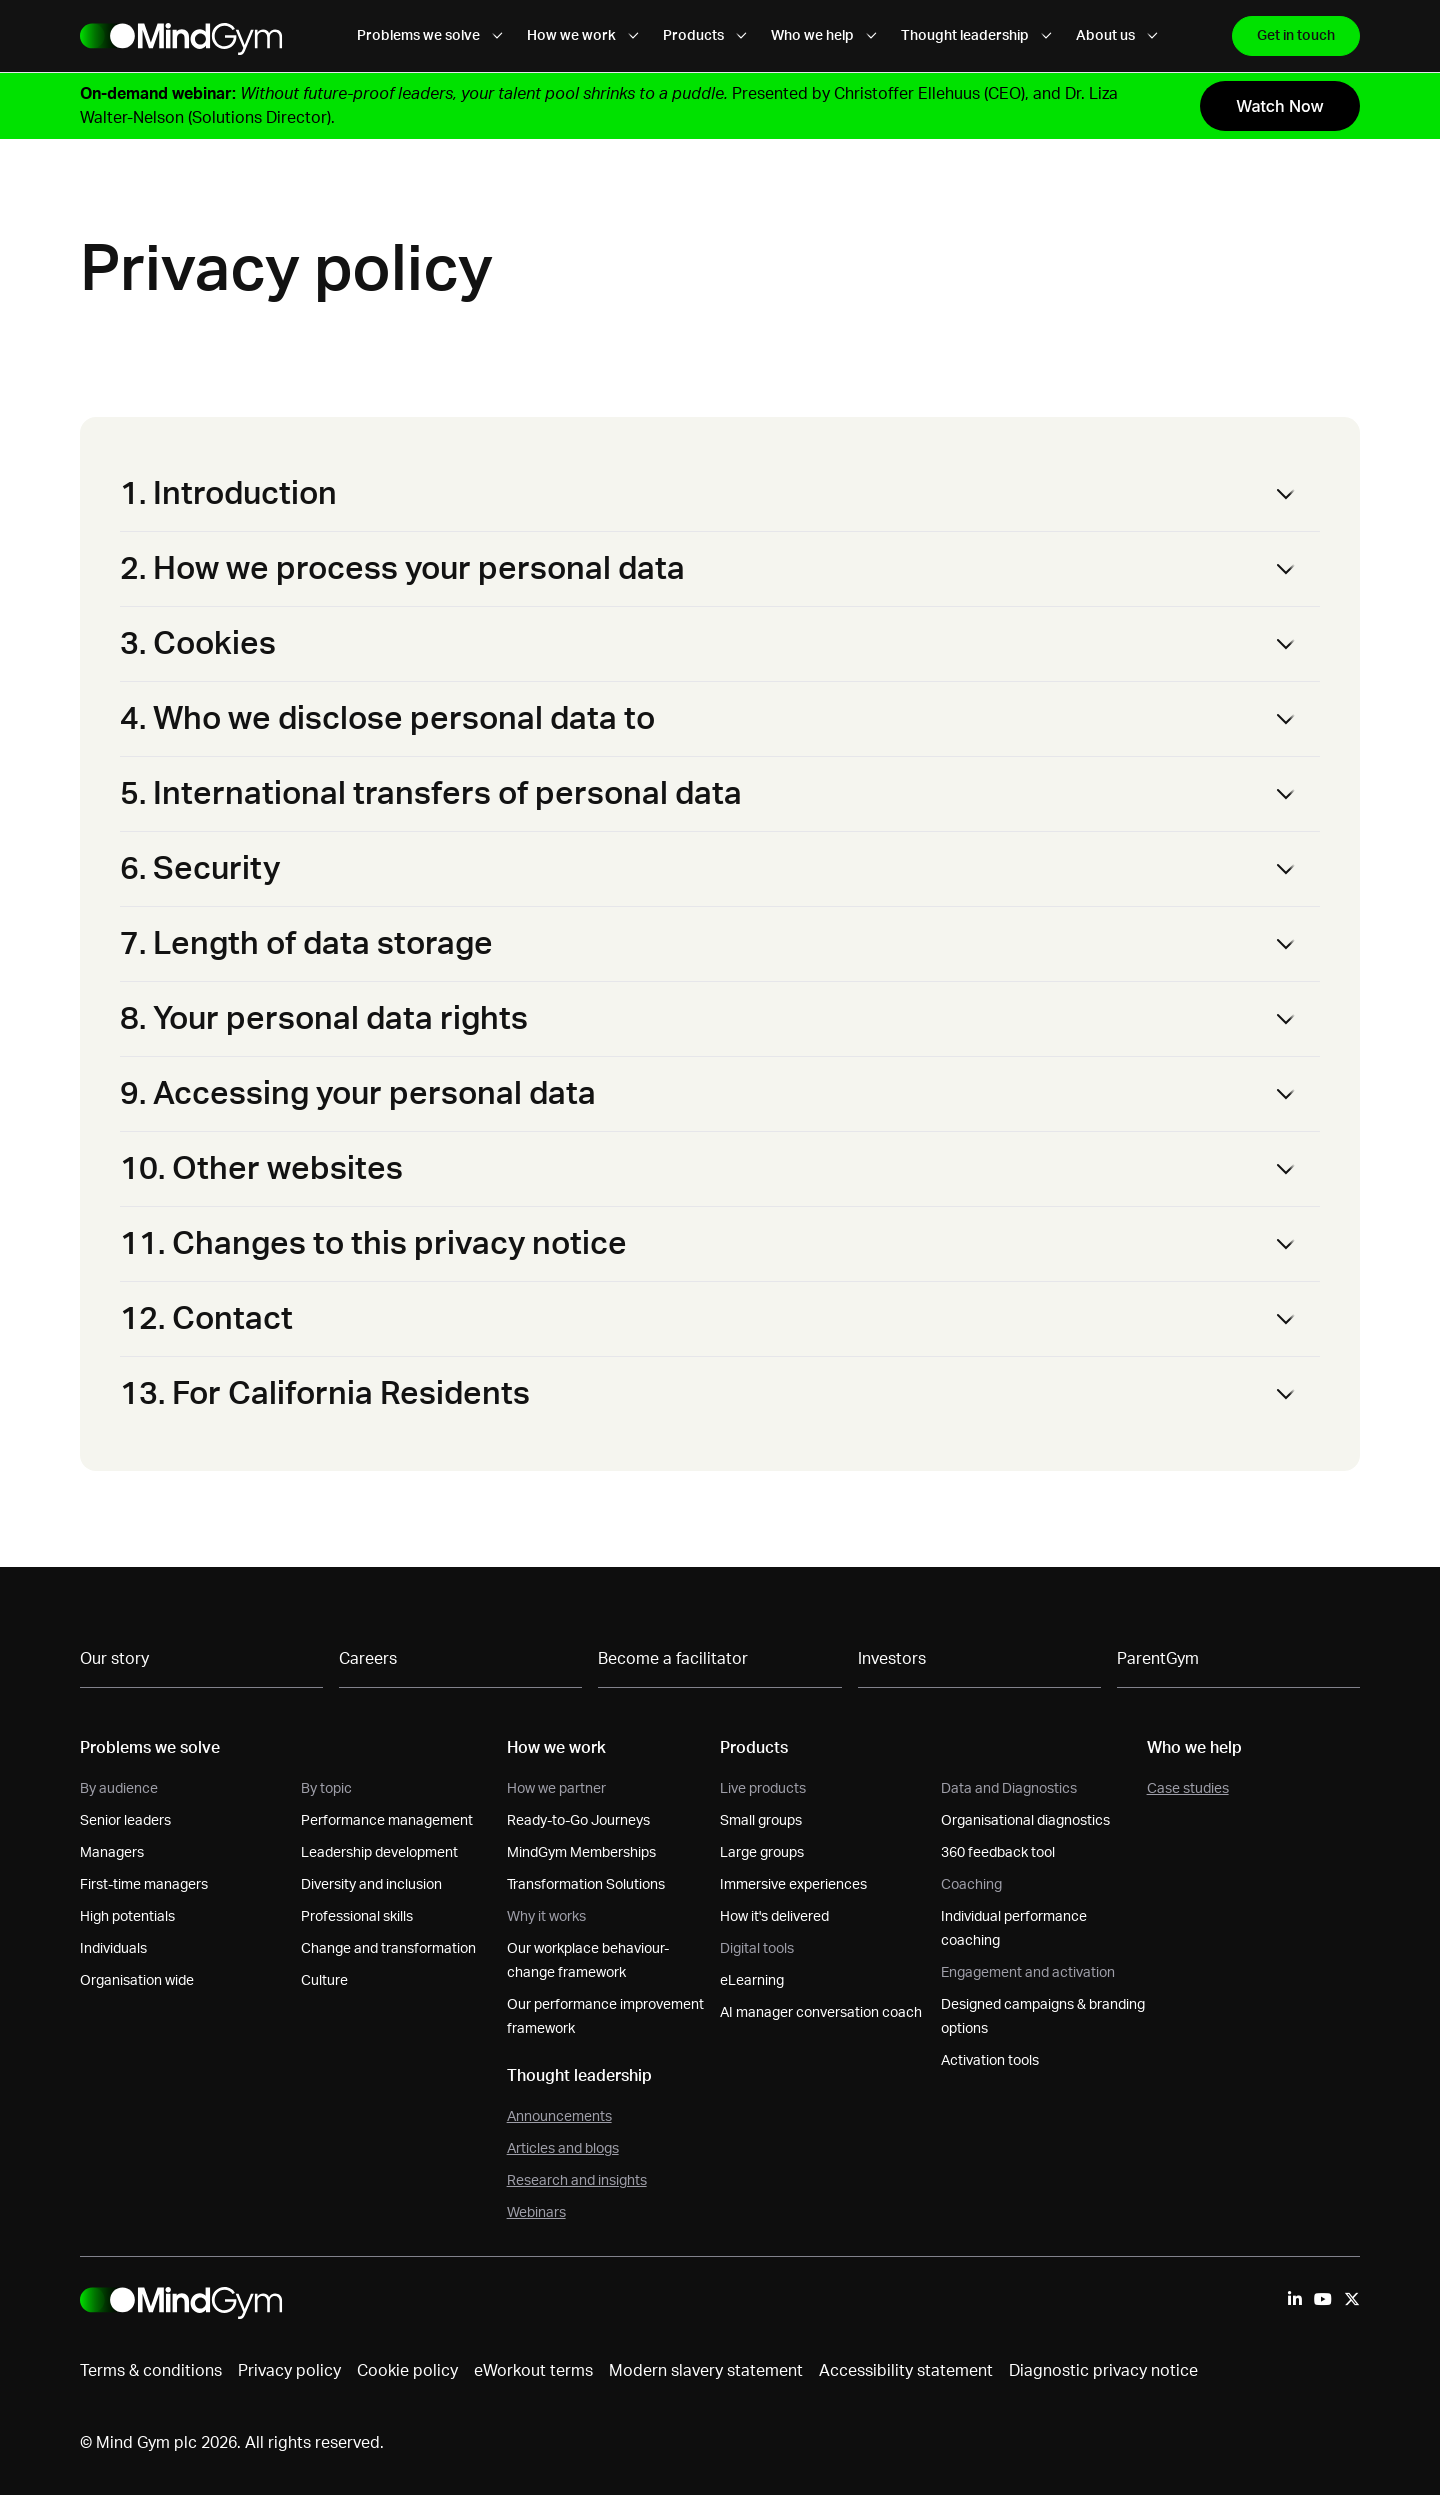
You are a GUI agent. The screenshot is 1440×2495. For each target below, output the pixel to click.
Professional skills (357, 1917)
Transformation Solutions (586, 1885)
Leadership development (379, 1853)
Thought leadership (976, 36)
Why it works (546, 1917)
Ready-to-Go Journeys (578, 1821)
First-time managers (144, 1885)
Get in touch (1296, 36)
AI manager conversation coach (821, 2013)
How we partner (556, 1789)
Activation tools (990, 2061)
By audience (119, 1789)
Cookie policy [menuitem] (407, 2371)
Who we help (824, 36)
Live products (763, 1789)
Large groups (762, 1853)
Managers (112, 1853)
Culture (324, 1981)
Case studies (1188, 1789)
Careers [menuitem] (368, 1659)
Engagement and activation (1028, 1973)
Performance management (387, 1821)
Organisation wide (137, 1981)
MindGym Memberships (581, 1853)
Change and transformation (388, 1949)
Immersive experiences (793, 1885)
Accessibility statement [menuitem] (906, 2371)
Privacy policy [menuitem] (289, 2371)
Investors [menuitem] (892, 1659)
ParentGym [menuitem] (1158, 1659)
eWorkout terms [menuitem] (533, 2371)
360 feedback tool (998, 1853)
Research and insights (577, 2181)
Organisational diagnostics (1025, 1821)
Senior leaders (125, 1821)
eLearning (752, 1981)
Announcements (559, 2117)
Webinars (536, 2213)
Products (705, 36)
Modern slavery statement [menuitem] (706, 2371)
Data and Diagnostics (1009, 1789)
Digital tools (757, 1949)
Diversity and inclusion (371, 1885)
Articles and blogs (563, 2149)
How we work (583, 36)
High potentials (127, 1917)
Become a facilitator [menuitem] (673, 1659)
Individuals (113, 1949)
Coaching (971, 1885)
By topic (326, 1789)
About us (1117, 36)
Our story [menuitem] (114, 1659)
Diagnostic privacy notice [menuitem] (1103, 2371)
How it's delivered (774, 1917)
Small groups (761, 1821)
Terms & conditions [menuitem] (151, 2371)
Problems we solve (430, 36)
